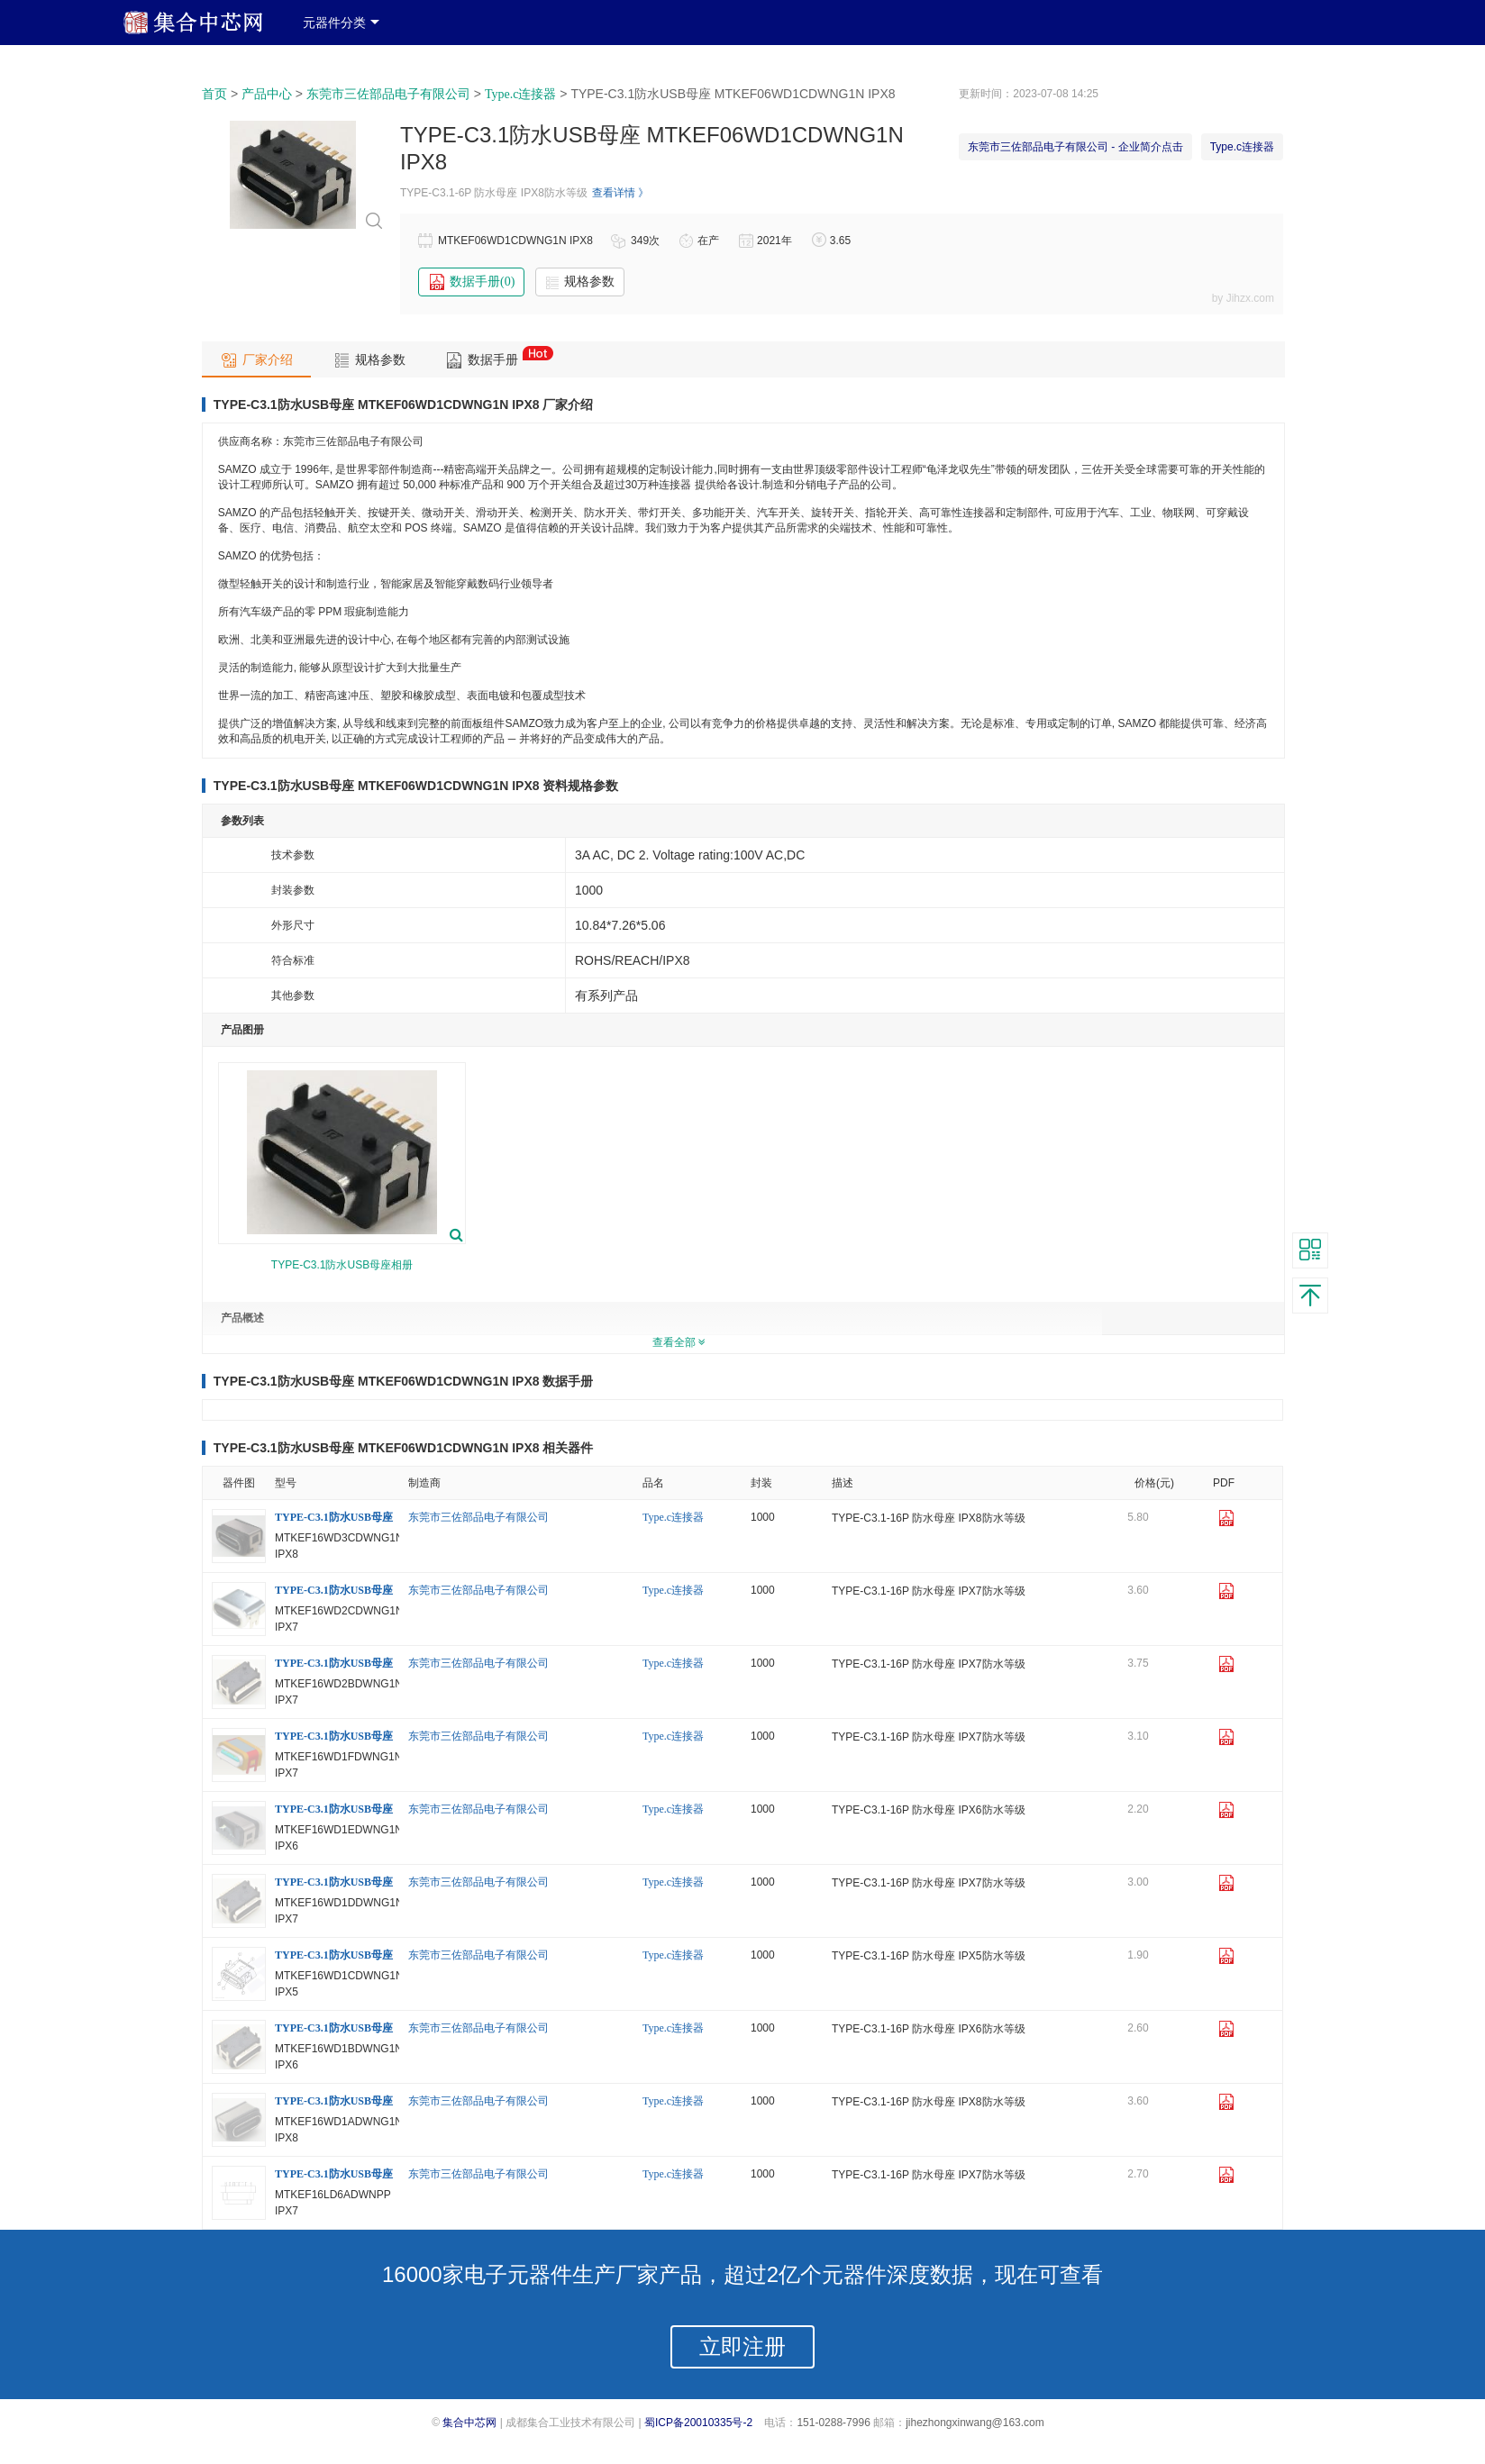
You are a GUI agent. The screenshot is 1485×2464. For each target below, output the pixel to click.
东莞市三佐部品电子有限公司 (388, 94)
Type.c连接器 (521, 94)
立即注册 (742, 2346)
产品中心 (266, 94)
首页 (214, 94)
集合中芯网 (469, 2422)
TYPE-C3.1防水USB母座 (334, 1517)
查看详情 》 (620, 192)
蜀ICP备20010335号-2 (698, 2422)
